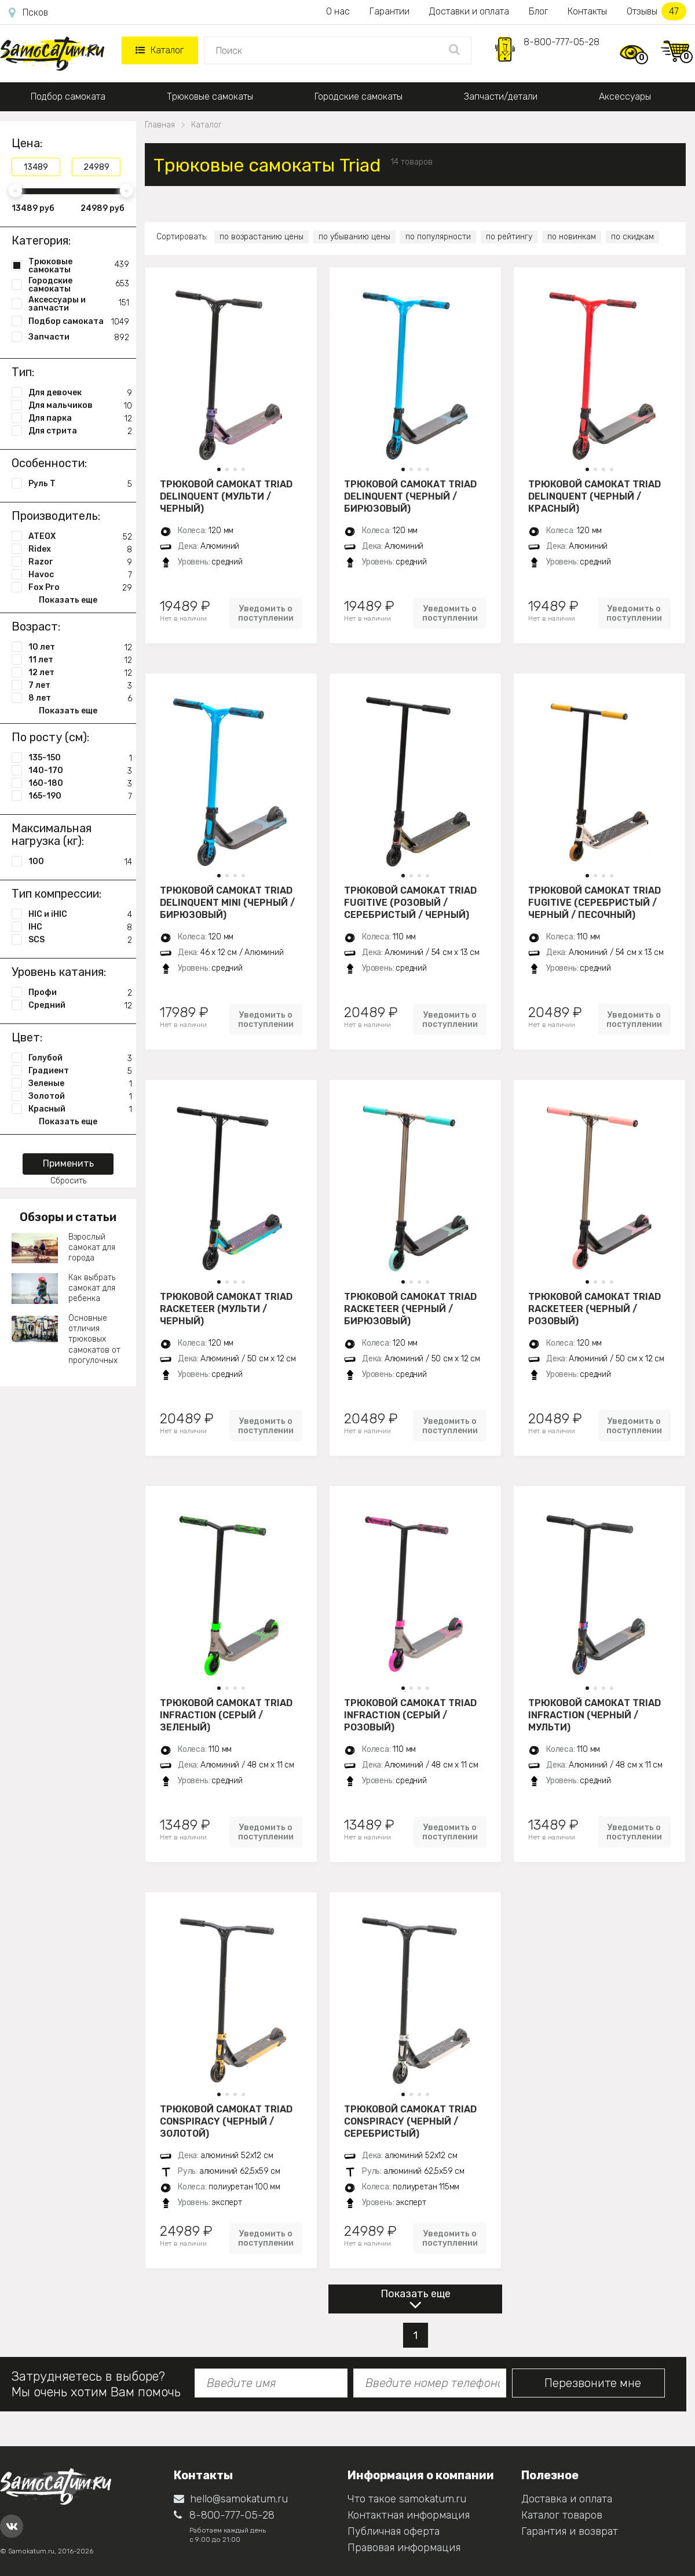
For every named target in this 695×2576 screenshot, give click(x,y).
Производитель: (56, 515)
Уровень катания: (59, 971)
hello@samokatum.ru (231, 2499)
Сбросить (68, 1181)
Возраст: (36, 626)
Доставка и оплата (566, 2499)
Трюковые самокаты (210, 96)
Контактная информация (409, 2515)
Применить (68, 1163)
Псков (28, 13)
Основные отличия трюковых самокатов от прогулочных (94, 1339)
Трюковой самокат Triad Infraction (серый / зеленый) (226, 1714)
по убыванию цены (354, 237)
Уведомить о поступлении (266, 613)
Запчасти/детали (500, 96)
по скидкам (632, 237)
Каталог (160, 50)
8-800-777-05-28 (561, 42)
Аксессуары (625, 96)
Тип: (23, 372)
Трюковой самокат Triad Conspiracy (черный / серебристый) (410, 2121)
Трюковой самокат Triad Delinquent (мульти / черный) (226, 496)
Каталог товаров (561, 2515)
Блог (538, 11)
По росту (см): (50, 737)
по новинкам (571, 237)
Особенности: (49, 463)
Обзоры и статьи (68, 1217)
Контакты (587, 11)
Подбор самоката (68, 96)
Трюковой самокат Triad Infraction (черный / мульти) (594, 1714)
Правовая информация (404, 2547)
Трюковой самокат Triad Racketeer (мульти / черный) (226, 1308)
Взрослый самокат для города (91, 1247)
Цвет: (27, 1037)
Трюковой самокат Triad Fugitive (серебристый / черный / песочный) (594, 902)
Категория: (41, 240)
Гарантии (389, 11)
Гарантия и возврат (569, 2531)
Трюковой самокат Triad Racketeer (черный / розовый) (594, 1308)
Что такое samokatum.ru (407, 2499)
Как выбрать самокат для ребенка (91, 1288)
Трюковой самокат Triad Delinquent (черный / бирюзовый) (410, 496)
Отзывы (656, 11)
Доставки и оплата (469, 11)
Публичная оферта (394, 2531)
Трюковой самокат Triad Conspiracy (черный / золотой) (226, 2121)
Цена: (27, 143)
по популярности (438, 237)
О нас (338, 11)
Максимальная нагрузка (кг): (52, 834)
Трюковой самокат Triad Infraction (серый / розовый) (410, 1714)
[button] (219, 469)
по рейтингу (509, 237)
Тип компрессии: (56, 893)
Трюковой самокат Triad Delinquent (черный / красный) (594, 496)
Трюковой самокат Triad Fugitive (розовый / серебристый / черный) (410, 902)
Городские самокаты (358, 96)
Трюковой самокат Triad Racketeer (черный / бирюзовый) (410, 1308)
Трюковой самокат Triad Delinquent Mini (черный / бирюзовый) (227, 902)
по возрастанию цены (261, 237)
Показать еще (416, 2293)
